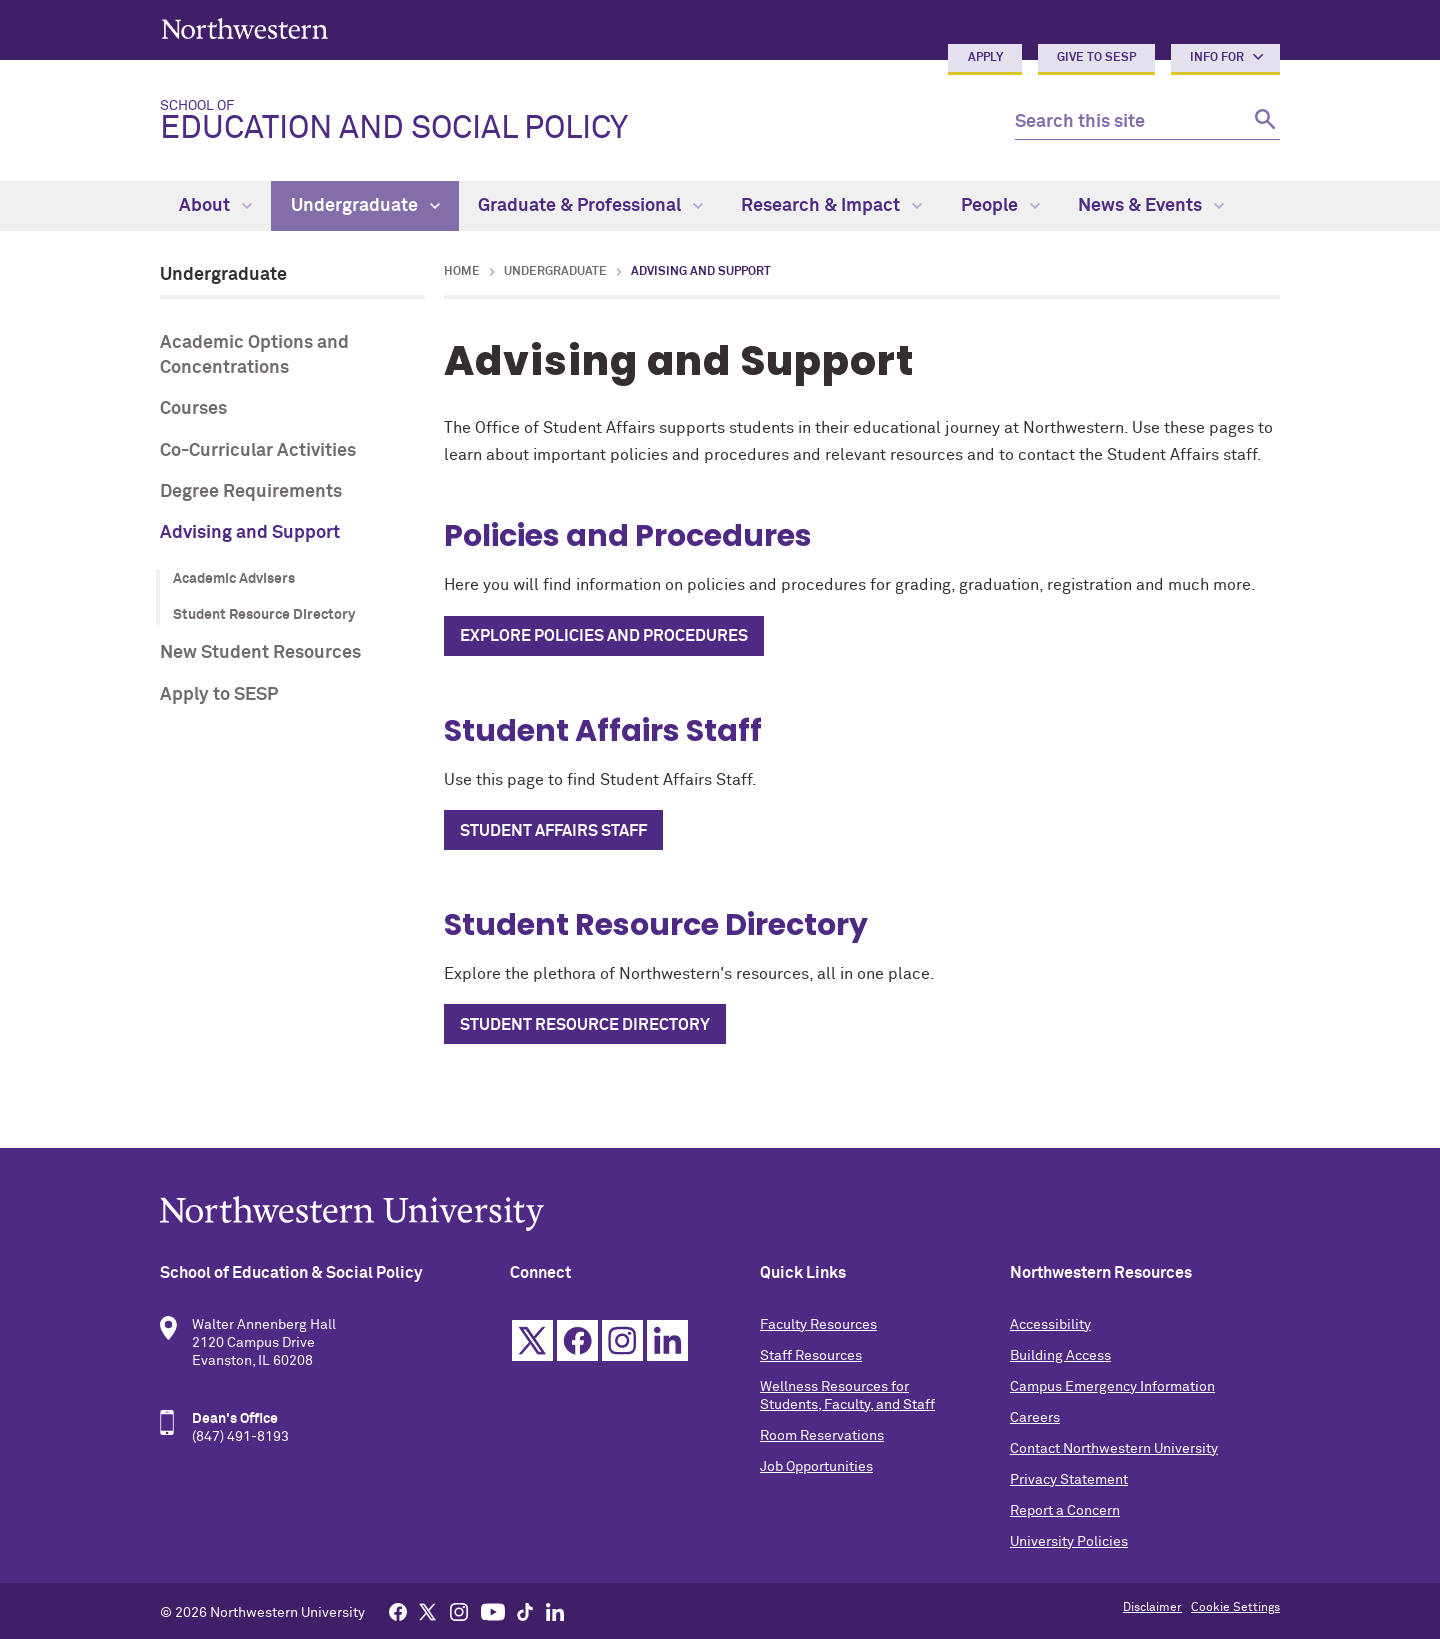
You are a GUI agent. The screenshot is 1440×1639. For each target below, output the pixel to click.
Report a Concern (1065, 1511)
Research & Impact (831, 206)
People (1000, 206)
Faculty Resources (818, 1325)
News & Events (1151, 206)
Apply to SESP (219, 695)
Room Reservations (822, 1436)
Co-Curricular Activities (258, 451)
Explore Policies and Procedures (604, 636)
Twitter (532, 1340)
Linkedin (667, 1340)
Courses (193, 409)
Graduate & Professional (590, 206)
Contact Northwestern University (1114, 1449)
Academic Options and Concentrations (254, 355)
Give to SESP (1096, 58)
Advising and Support (250, 533)
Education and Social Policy (571, 122)
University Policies (1069, 1542)
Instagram (622, 1340)
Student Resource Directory (264, 615)
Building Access (1060, 1356)
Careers (1035, 1418)
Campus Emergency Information (1112, 1387)
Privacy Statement (1069, 1480)
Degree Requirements (251, 492)
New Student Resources (260, 653)
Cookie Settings (1235, 1608)
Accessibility (1050, 1325)
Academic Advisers (234, 579)
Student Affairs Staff (553, 831)
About (215, 206)
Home (462, 272)
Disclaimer (1152, 1608)
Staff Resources (811, 1356)
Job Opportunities (816, 1467)
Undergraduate (365, 206)
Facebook (577, 1340)
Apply (985, 58)
